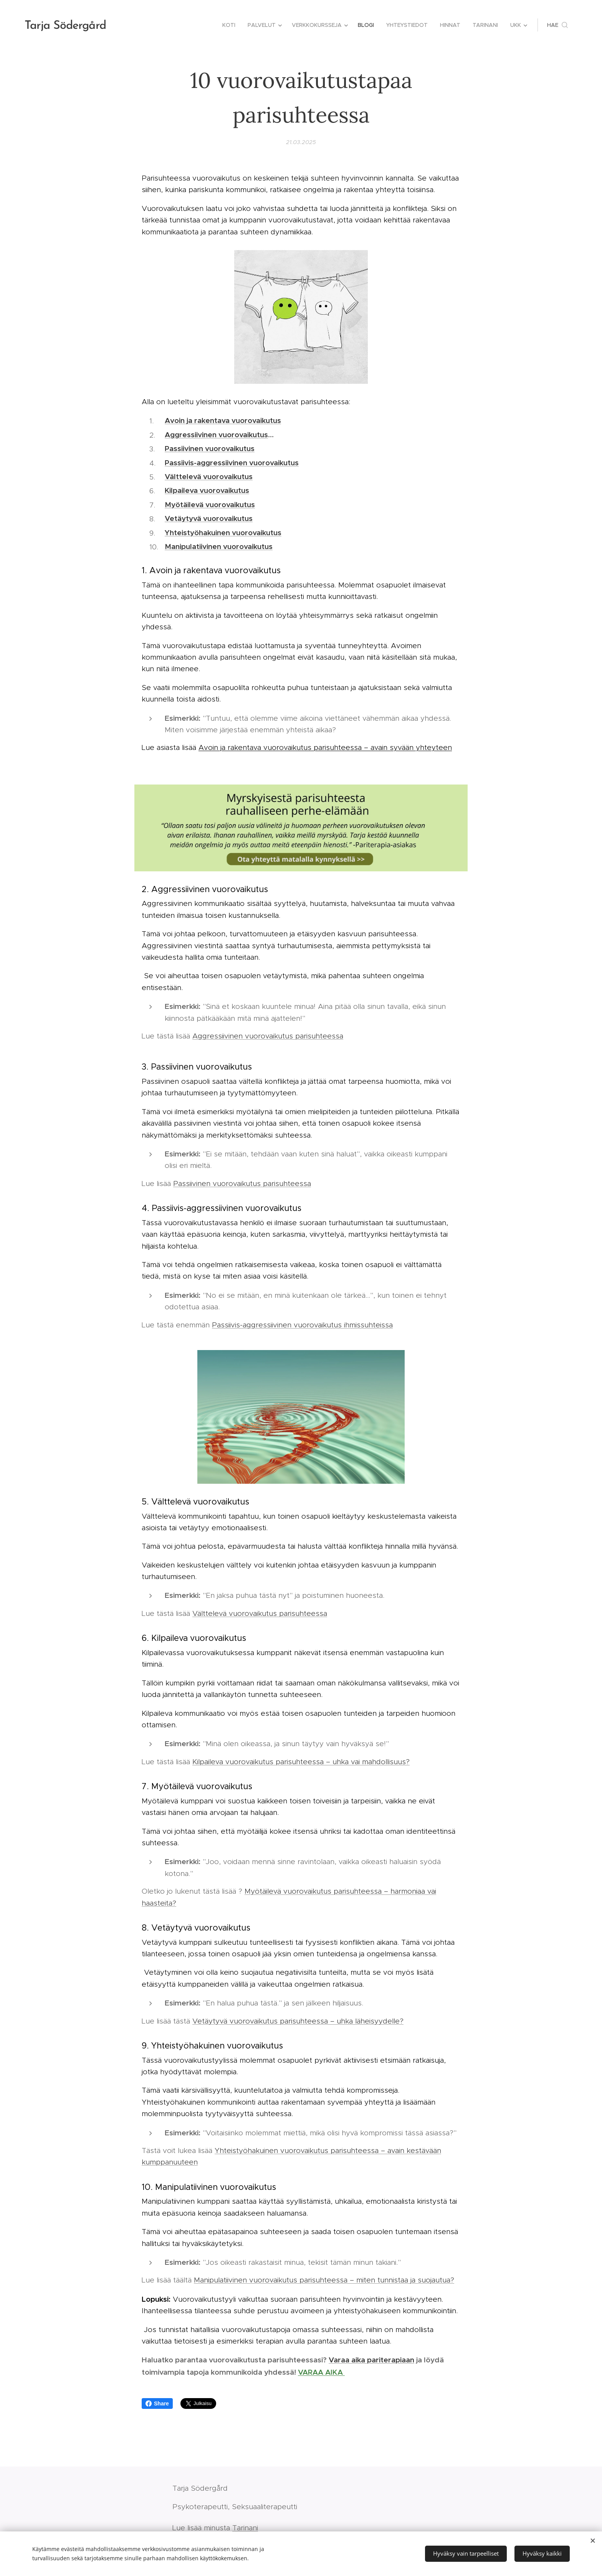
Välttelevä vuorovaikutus (209, 476)
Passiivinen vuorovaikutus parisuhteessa (242, 1183)
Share (157, 2403)
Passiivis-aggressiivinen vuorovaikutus (232, 462)
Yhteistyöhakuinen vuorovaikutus (223, 532)
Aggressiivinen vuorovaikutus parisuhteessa (267, 1035)
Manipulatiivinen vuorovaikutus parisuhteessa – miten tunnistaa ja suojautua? (324, 2280)
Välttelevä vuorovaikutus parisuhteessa (259, 1613)
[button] (557, 25)
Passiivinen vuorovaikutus (210, 448)
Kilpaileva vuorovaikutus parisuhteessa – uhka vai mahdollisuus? (301, 1761)
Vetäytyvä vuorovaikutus (209, 518)
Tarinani (245, 2527)
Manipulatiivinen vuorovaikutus (219, 546)
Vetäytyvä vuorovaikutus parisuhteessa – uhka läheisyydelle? (298, 2020)
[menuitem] (230, 25)
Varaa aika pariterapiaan (371, 2359)
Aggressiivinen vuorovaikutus (216, 434)
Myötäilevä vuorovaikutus (210, 504)
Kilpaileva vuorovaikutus (207, 490)
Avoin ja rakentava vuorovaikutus (223, 420)
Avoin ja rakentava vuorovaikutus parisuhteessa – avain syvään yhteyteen (325, 747)
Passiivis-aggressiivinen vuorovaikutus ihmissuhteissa (302, 1324)
